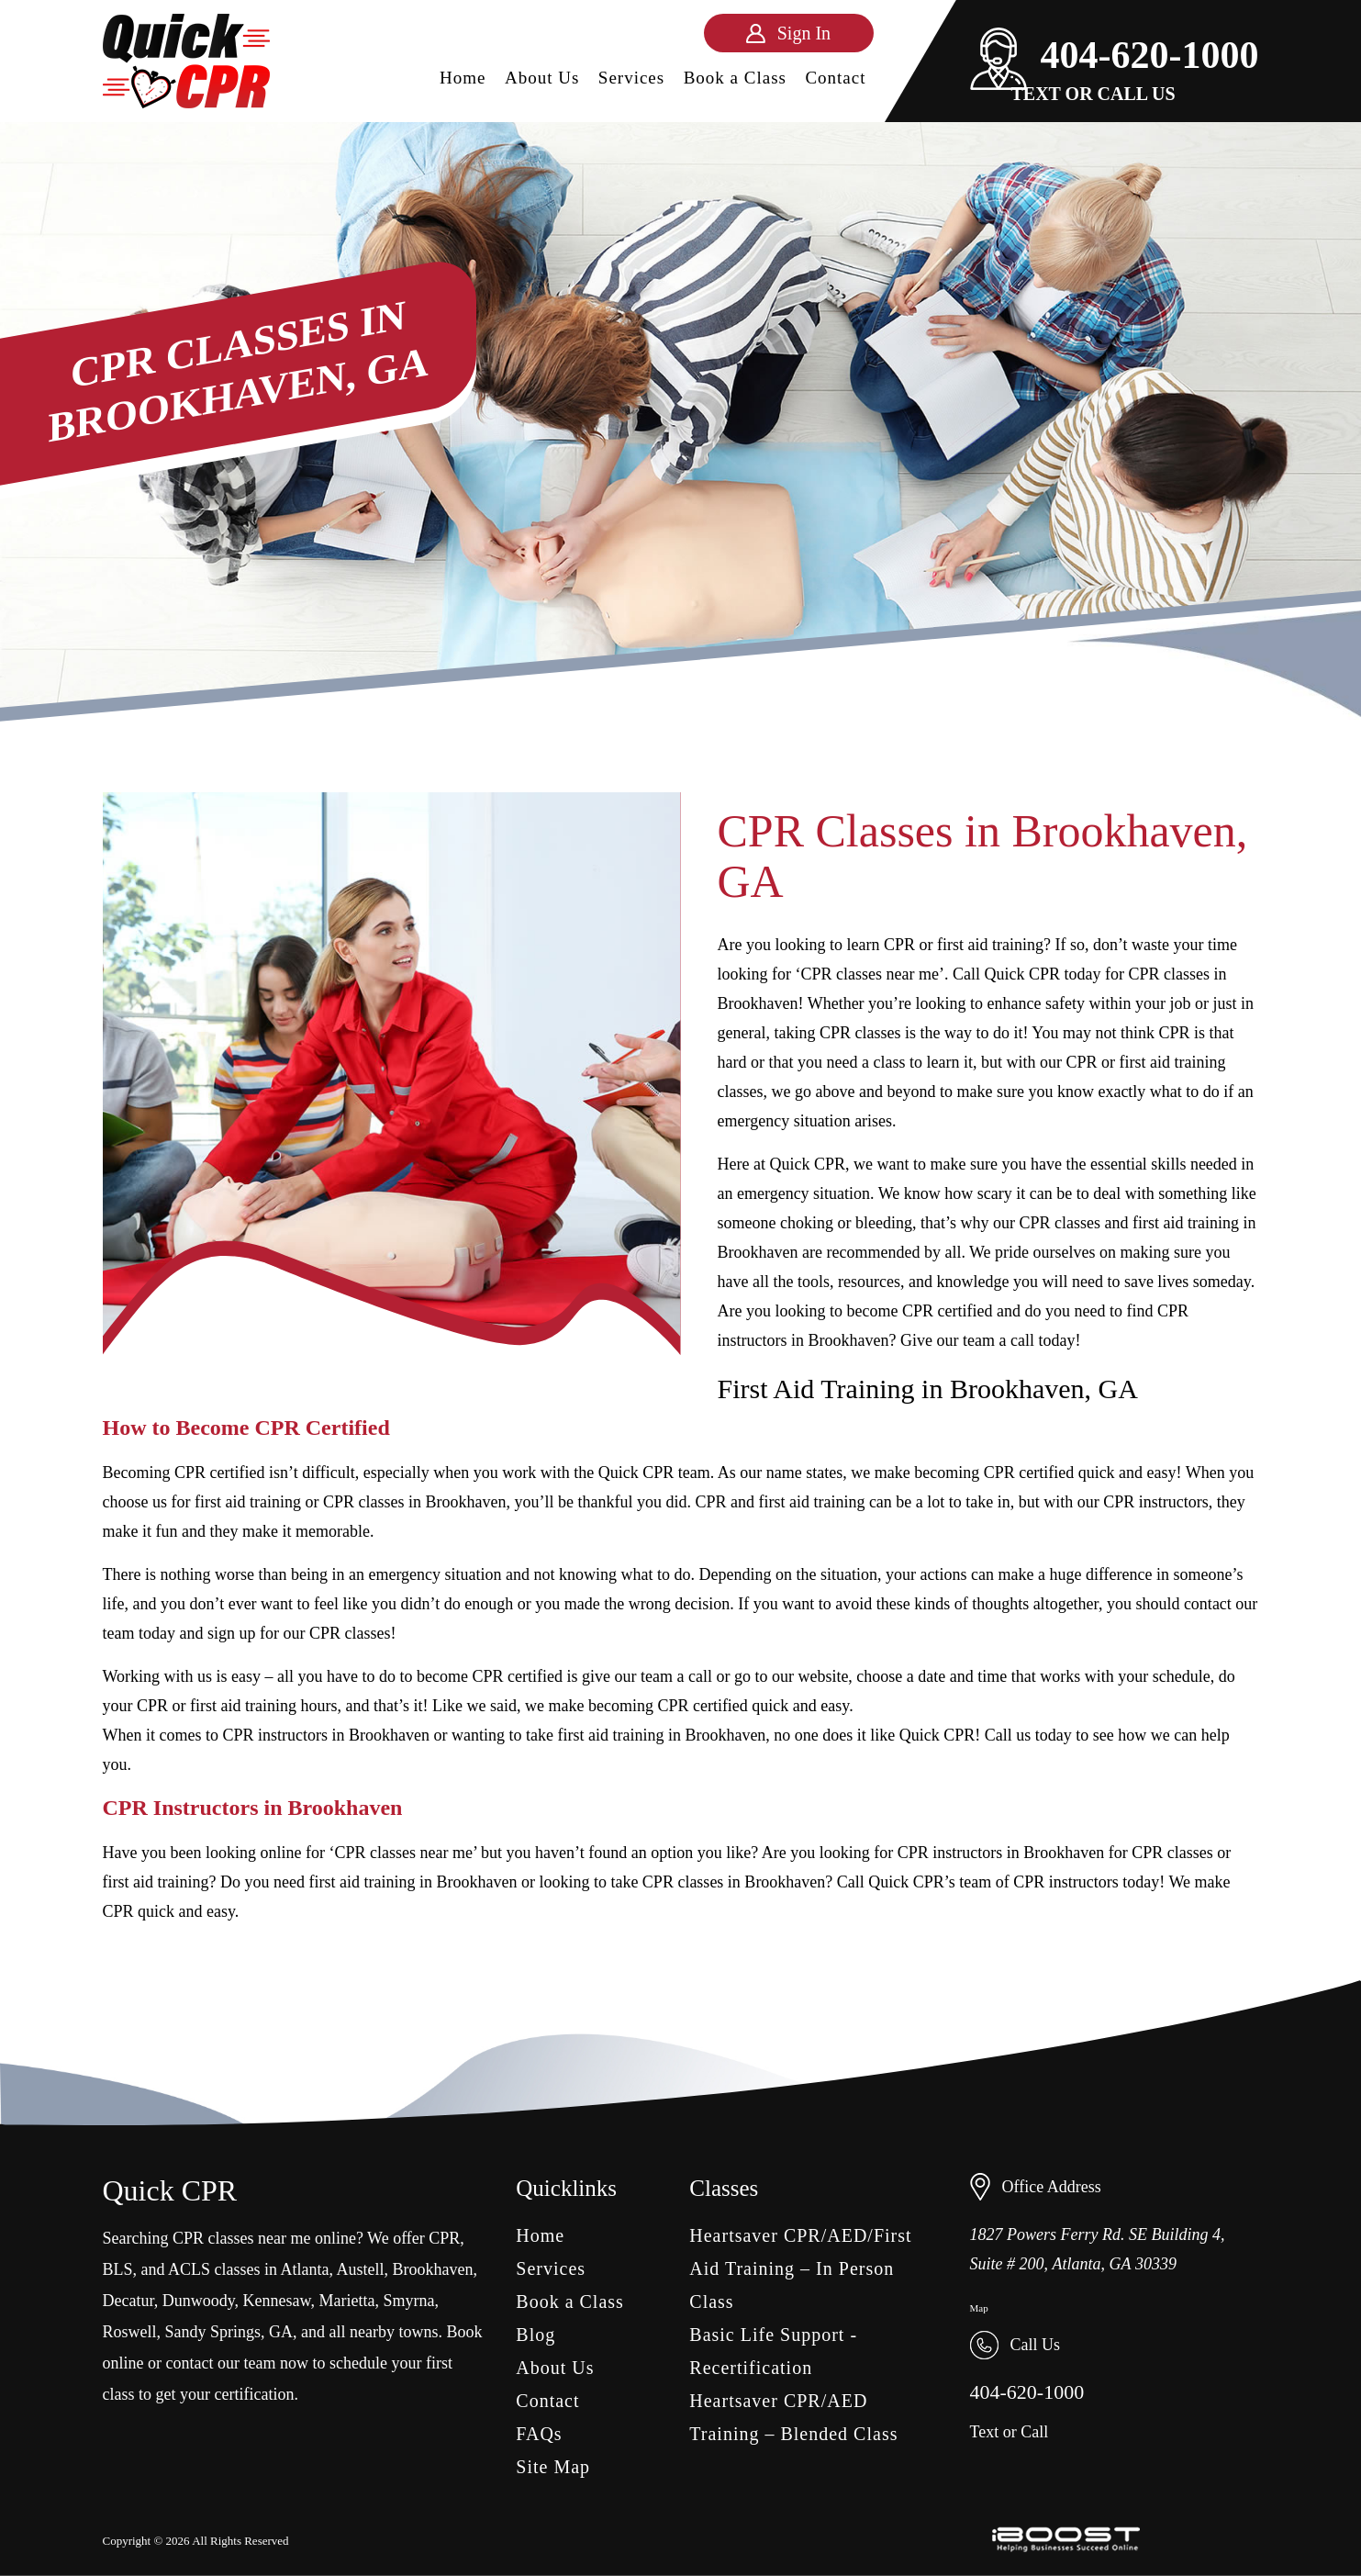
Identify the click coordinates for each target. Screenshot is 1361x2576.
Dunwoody (198, 2300)
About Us (542, 77)
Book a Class (735, 77)
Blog (535, 2334)
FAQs (539, 2434)
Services (631, 77)
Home (462, 77)
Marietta (346, 2300)
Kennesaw (277, 2300)
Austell (361, 2269)
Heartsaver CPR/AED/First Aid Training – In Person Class (800, 2268)
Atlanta (305, 2269)
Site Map (553, 2467)
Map (979, 2307)
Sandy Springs (213, 2332)
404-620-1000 (1114, 55)
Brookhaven (433, 2269)
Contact (835, 77)
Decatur (128, 2300)
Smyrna (408, 2300)
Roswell (130, 2332)
